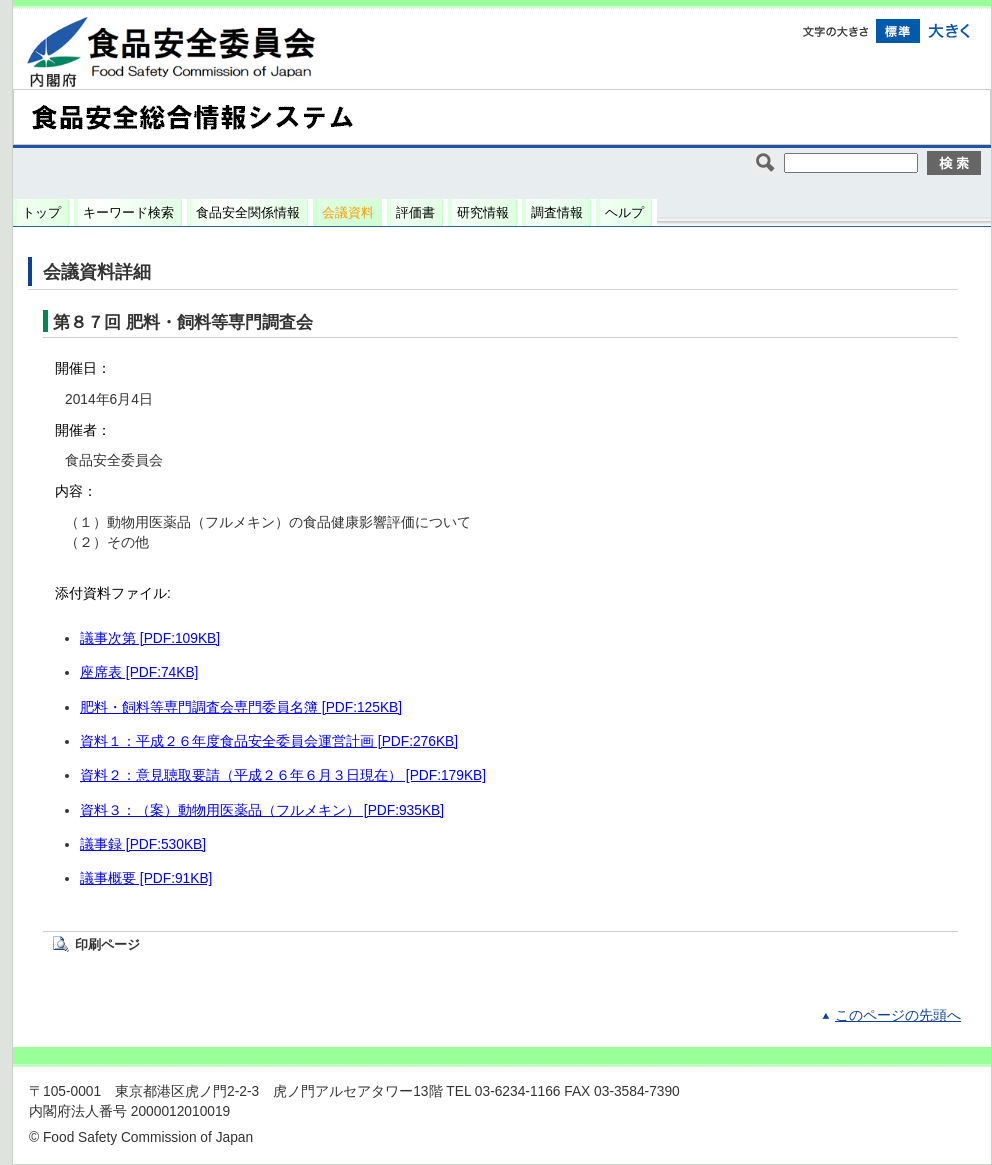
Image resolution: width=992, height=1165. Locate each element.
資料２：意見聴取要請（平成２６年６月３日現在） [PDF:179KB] (283, 775)
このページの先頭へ (898, 1015)
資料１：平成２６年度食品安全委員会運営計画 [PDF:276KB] (269, 741)
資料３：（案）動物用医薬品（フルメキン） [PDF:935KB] (262, 810)
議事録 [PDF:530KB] (143, 844)
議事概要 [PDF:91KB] (146, 878)
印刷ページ (107, 944)
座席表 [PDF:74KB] (139, 672)
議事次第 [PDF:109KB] (150, 638)
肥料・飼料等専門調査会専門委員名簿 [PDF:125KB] (241, 707)
